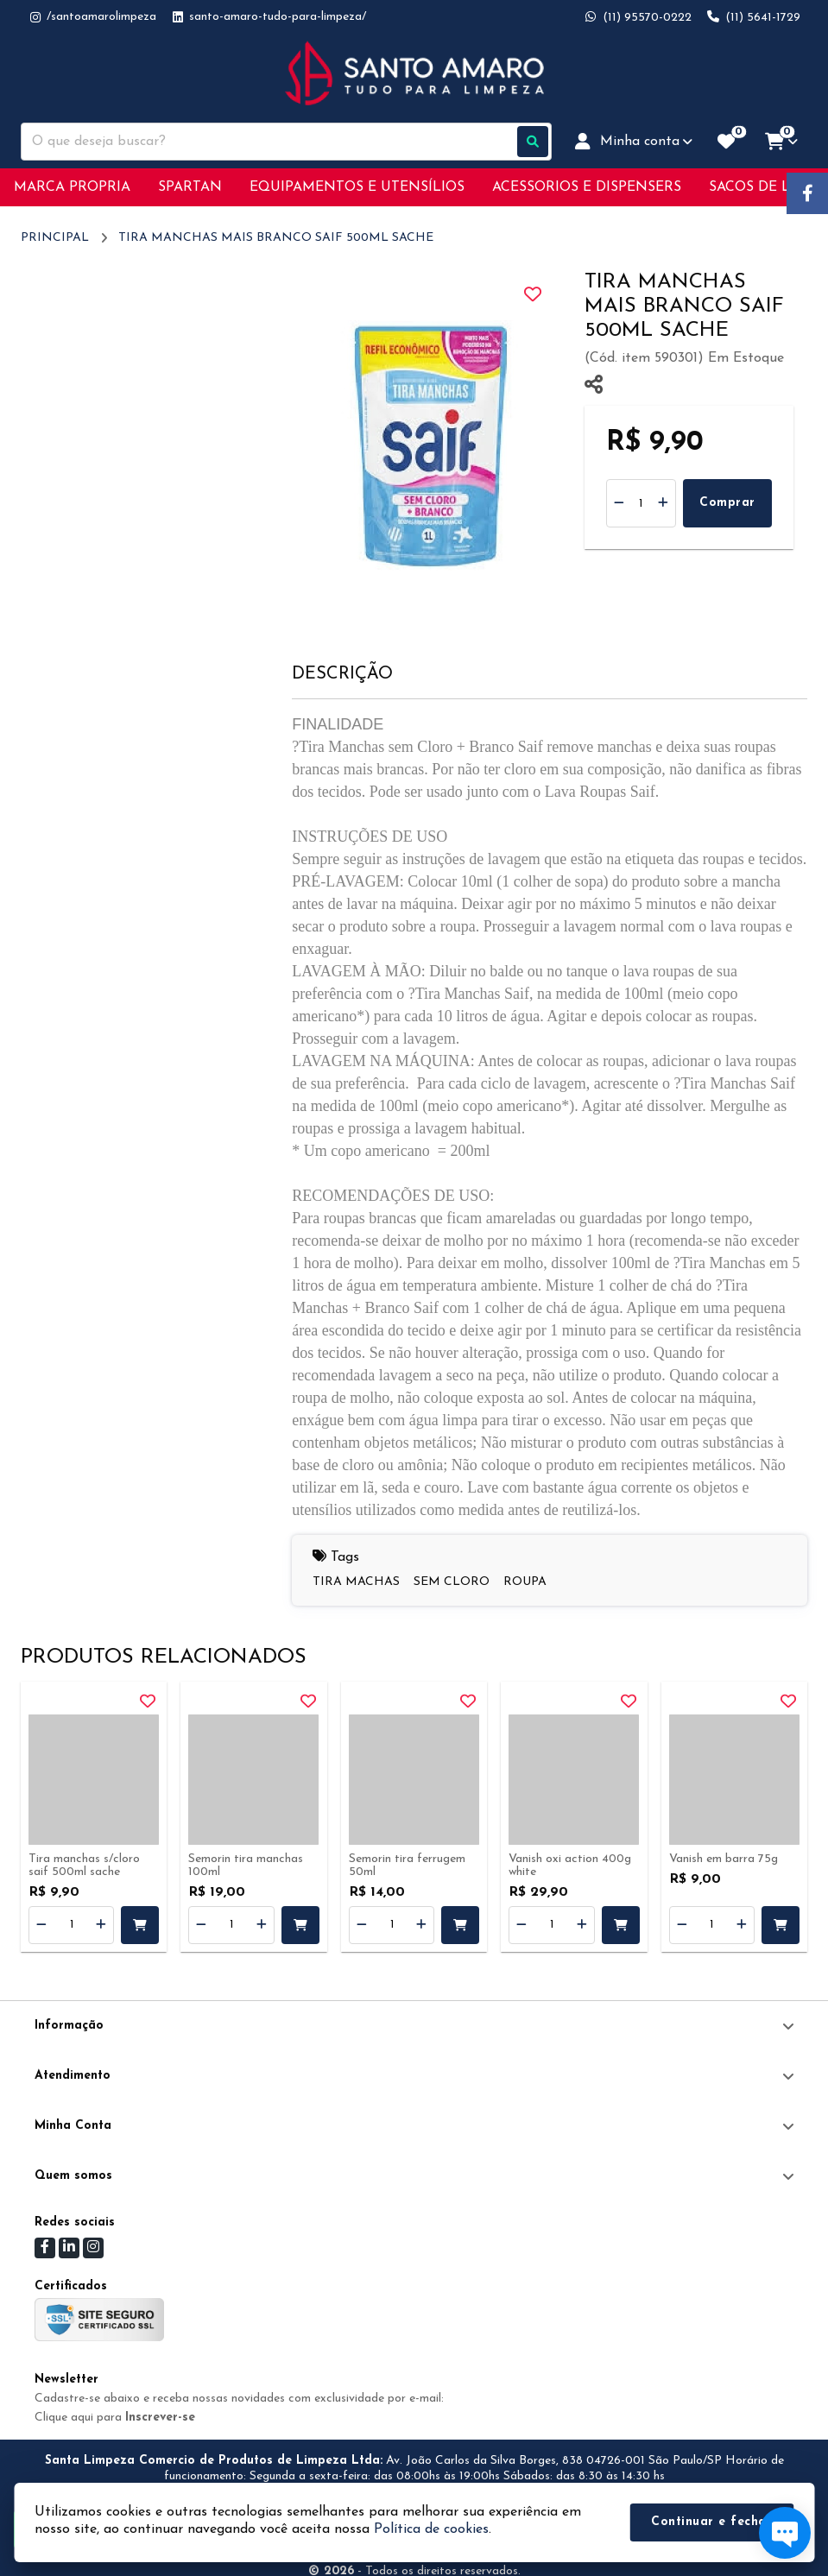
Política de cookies (431, 2529)
